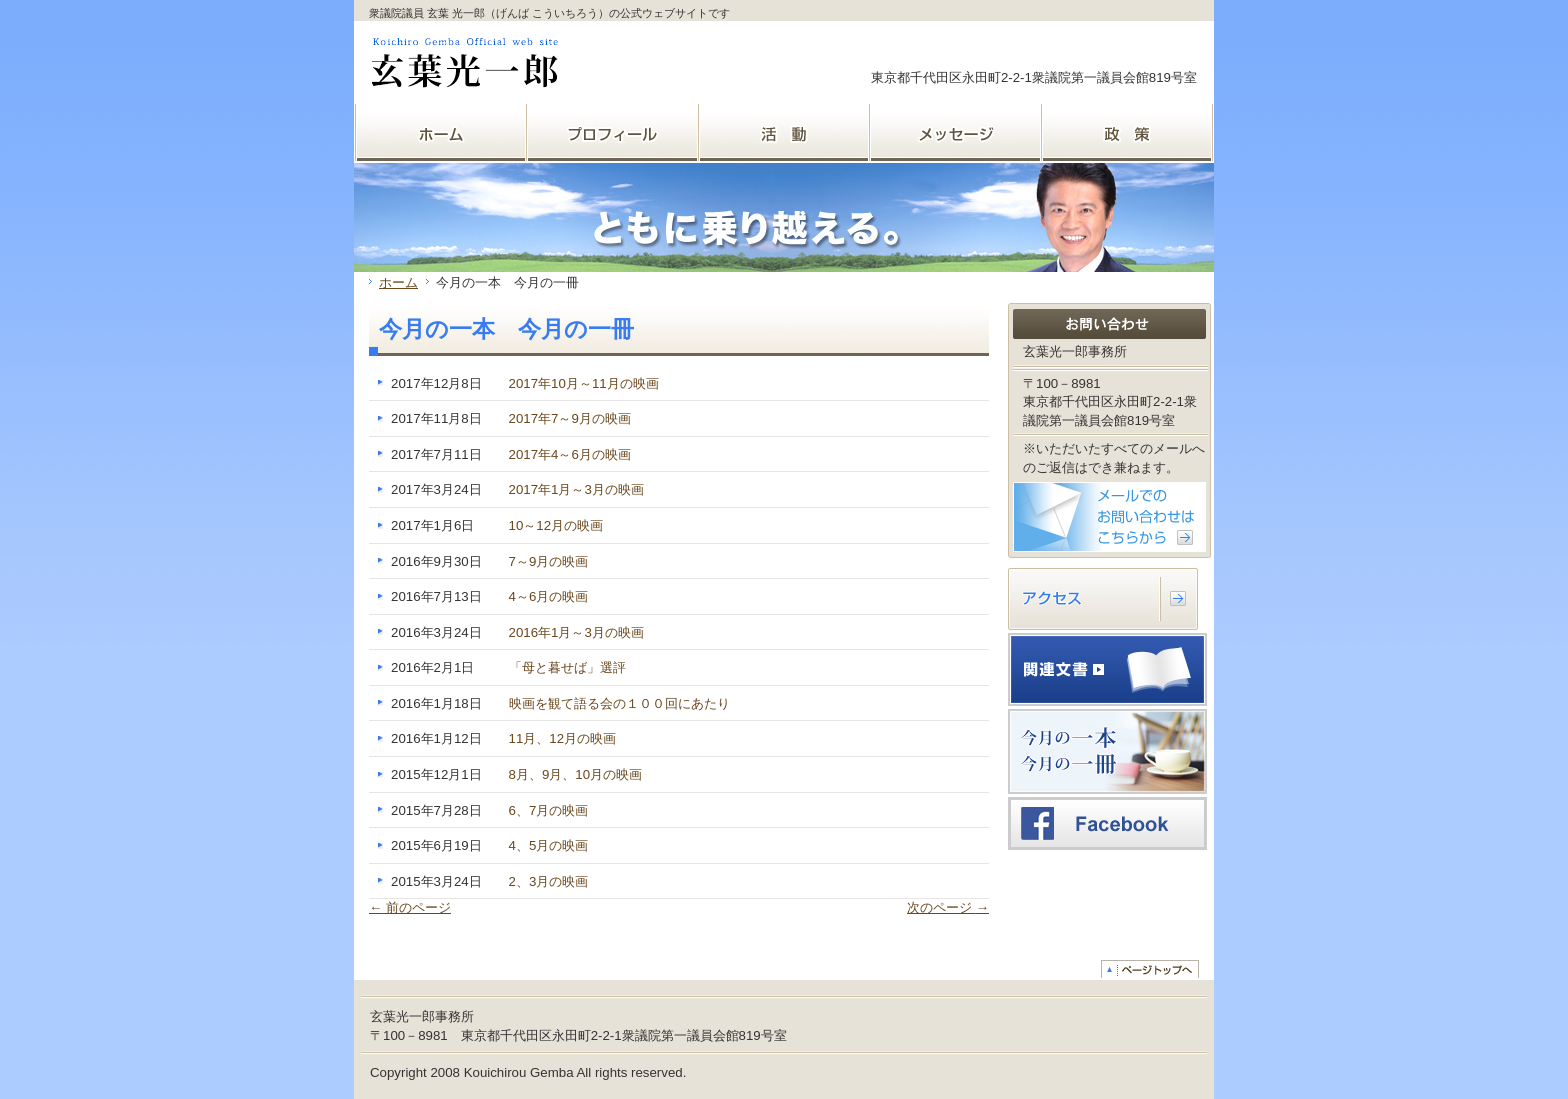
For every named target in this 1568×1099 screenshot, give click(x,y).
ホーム (398, 282)
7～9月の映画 (549, 561)
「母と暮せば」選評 (567, 667)
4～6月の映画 (549, 596)
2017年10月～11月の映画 (584, 383)
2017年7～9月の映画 (570, 418)
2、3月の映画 (549, 881)
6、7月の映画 (549, 810)
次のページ (948, 907)
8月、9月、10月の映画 (576, 774)
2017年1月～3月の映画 (576, 489)
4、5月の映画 (549, 845)
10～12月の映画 (556, 525)
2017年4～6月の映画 (570, 454)
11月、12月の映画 (563, 738)
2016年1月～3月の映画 (576, 632)
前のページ (410, 907)
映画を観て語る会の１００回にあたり (619, 703)
